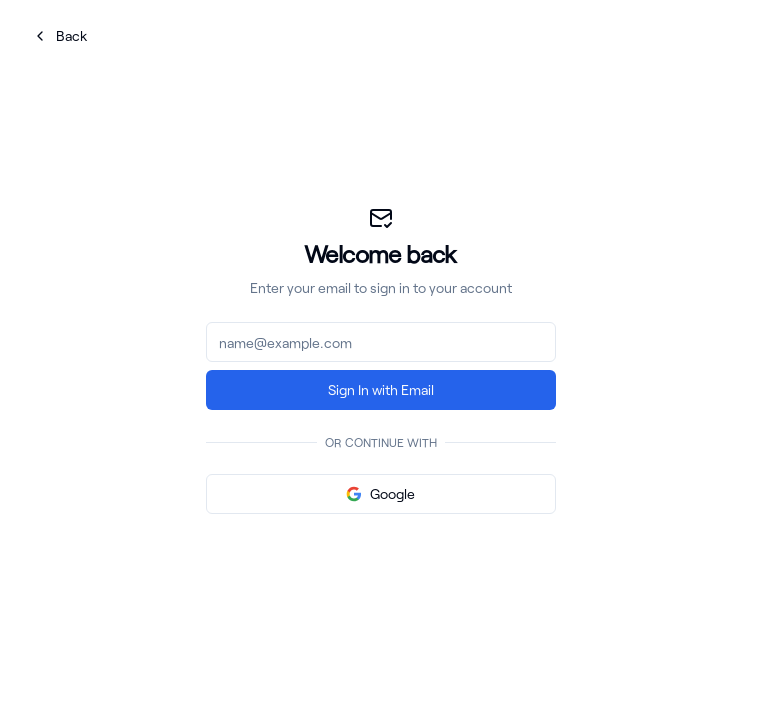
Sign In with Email (381, 389)
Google (380, 493)
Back (59, 35)
